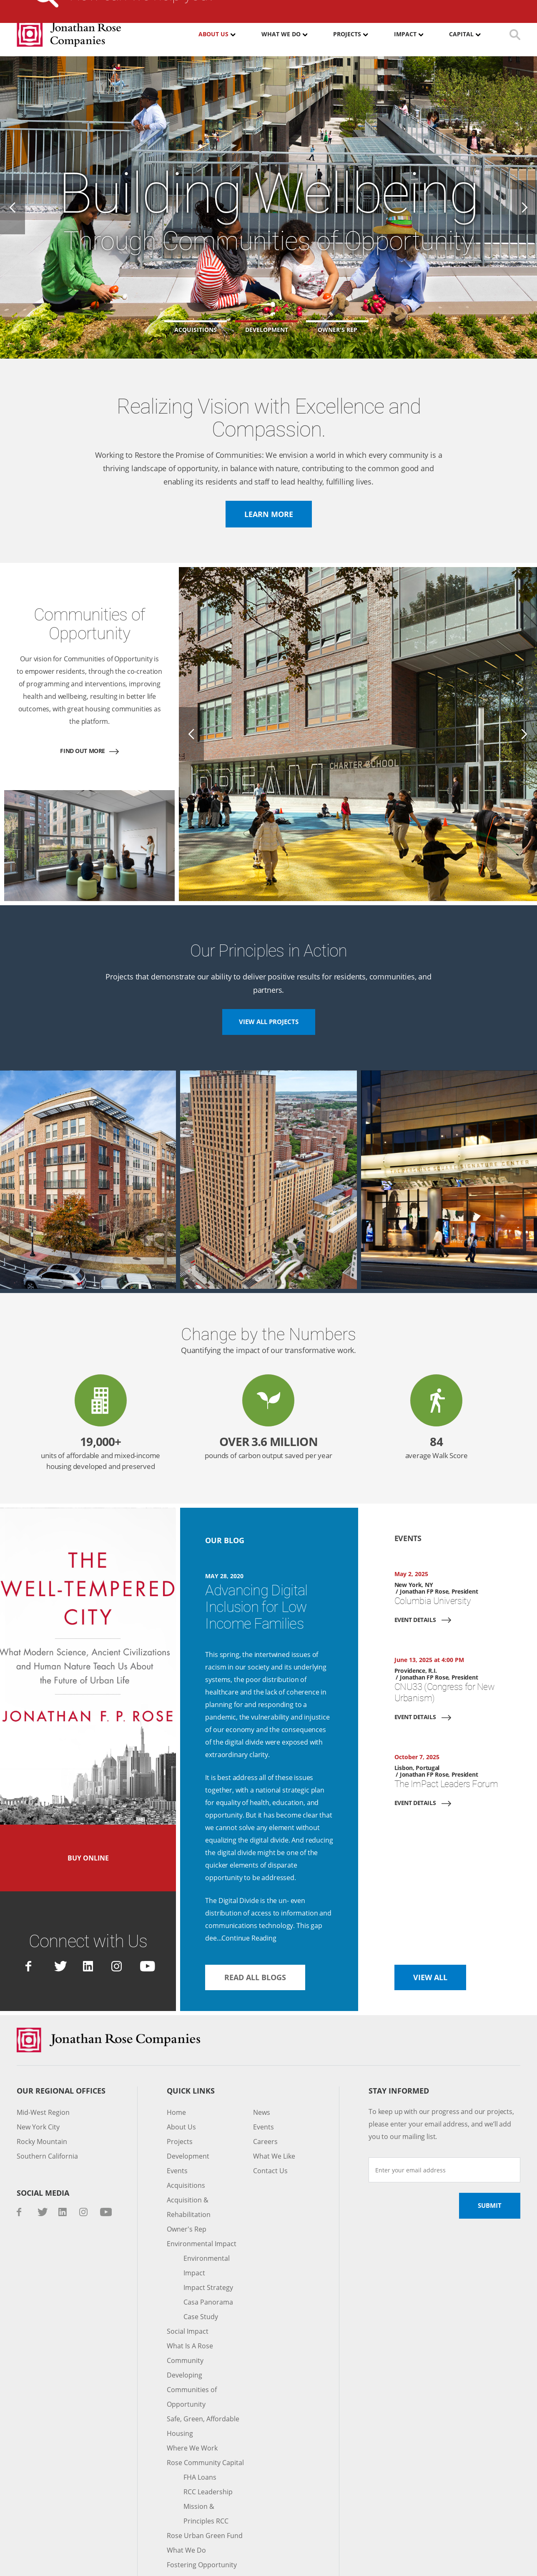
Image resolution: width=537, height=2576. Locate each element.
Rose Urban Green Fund (203, 2470)
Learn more (268, 514)
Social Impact (187, 2281)
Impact (406, 34)
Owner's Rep (186, 2178)
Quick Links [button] (191, 2040)
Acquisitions (184, 2135)
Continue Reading (247, 1887)
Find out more (82, 738)
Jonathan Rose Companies (69, 34)
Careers (298, 6)
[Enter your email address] (444, 2119)
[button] (268, 326)
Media (258, 6)
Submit (489, 2155)
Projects (347, 34)
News (261, 2062)
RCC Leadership (208, 2426)
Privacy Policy (149, 2560)
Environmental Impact (199, 2193)
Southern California (45, 2105)
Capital (461, 34)
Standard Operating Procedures (215, 2560)
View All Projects (268, 995)
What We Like (273, 2105)
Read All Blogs (257, 1926)
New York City (37, 2076)
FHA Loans (199, 2412)
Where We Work (191, 2383)
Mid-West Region (42, 2062)
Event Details (416, 1594)
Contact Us (412, 6)
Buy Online (88, 1822)
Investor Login (353, 6)
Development (186, 2105)
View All (431, 1926)
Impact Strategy (206, 2237)
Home (176, 2062)
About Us (213, 34)
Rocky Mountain (41, 2091)
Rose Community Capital (204, 2397)
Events (177, 2120)
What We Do (280, 34)
